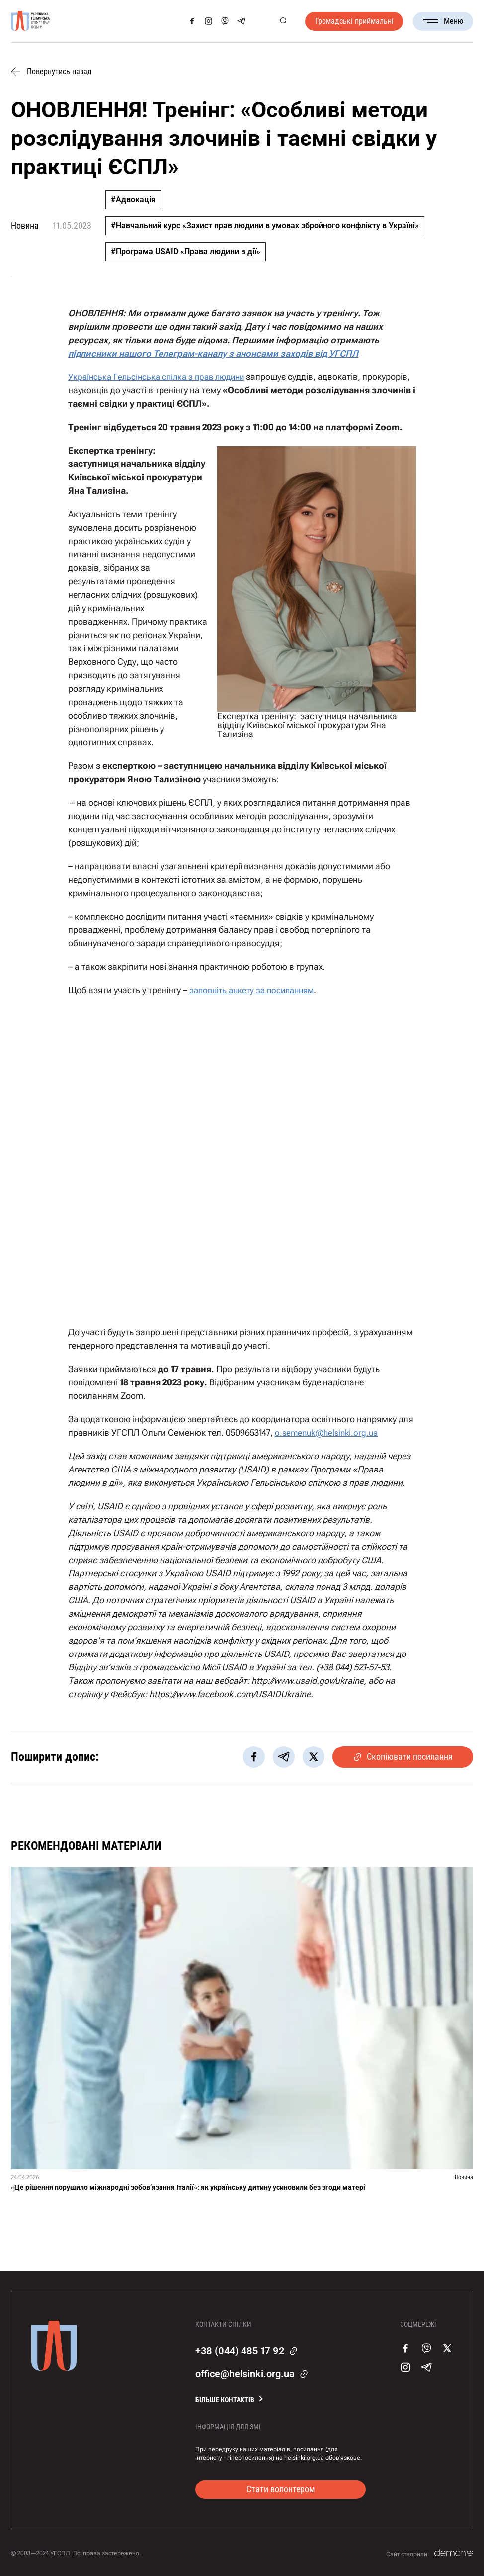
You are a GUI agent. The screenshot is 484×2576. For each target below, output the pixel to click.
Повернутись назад (51, 71)
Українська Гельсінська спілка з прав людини (160, 376)
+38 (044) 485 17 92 (239, 2350)
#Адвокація (133, 199)
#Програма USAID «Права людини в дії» (185, 251)
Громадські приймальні (354, 21)
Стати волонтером (280, 2488)
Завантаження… (242, 1156)
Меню (443, 21)
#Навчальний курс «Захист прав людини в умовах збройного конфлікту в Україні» (265, 225)
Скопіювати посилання (403, 1756)
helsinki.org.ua (304, 2456)
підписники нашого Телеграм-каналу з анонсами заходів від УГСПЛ (213, 353)
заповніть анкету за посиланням (255, 990)
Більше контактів (224, 2399)
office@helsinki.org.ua (245, 2373)
